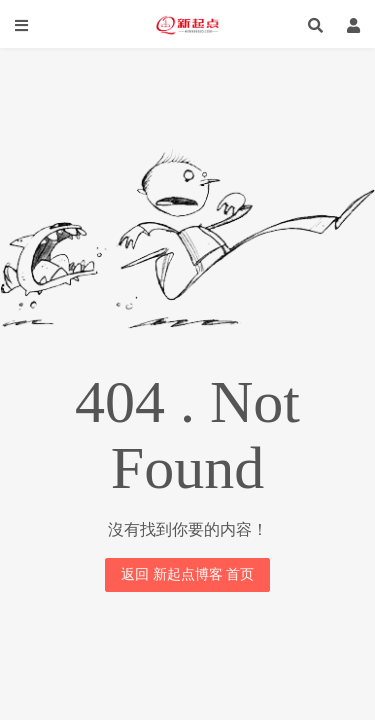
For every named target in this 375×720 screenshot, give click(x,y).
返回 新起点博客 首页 (187, 574)
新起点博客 (187, 25)
